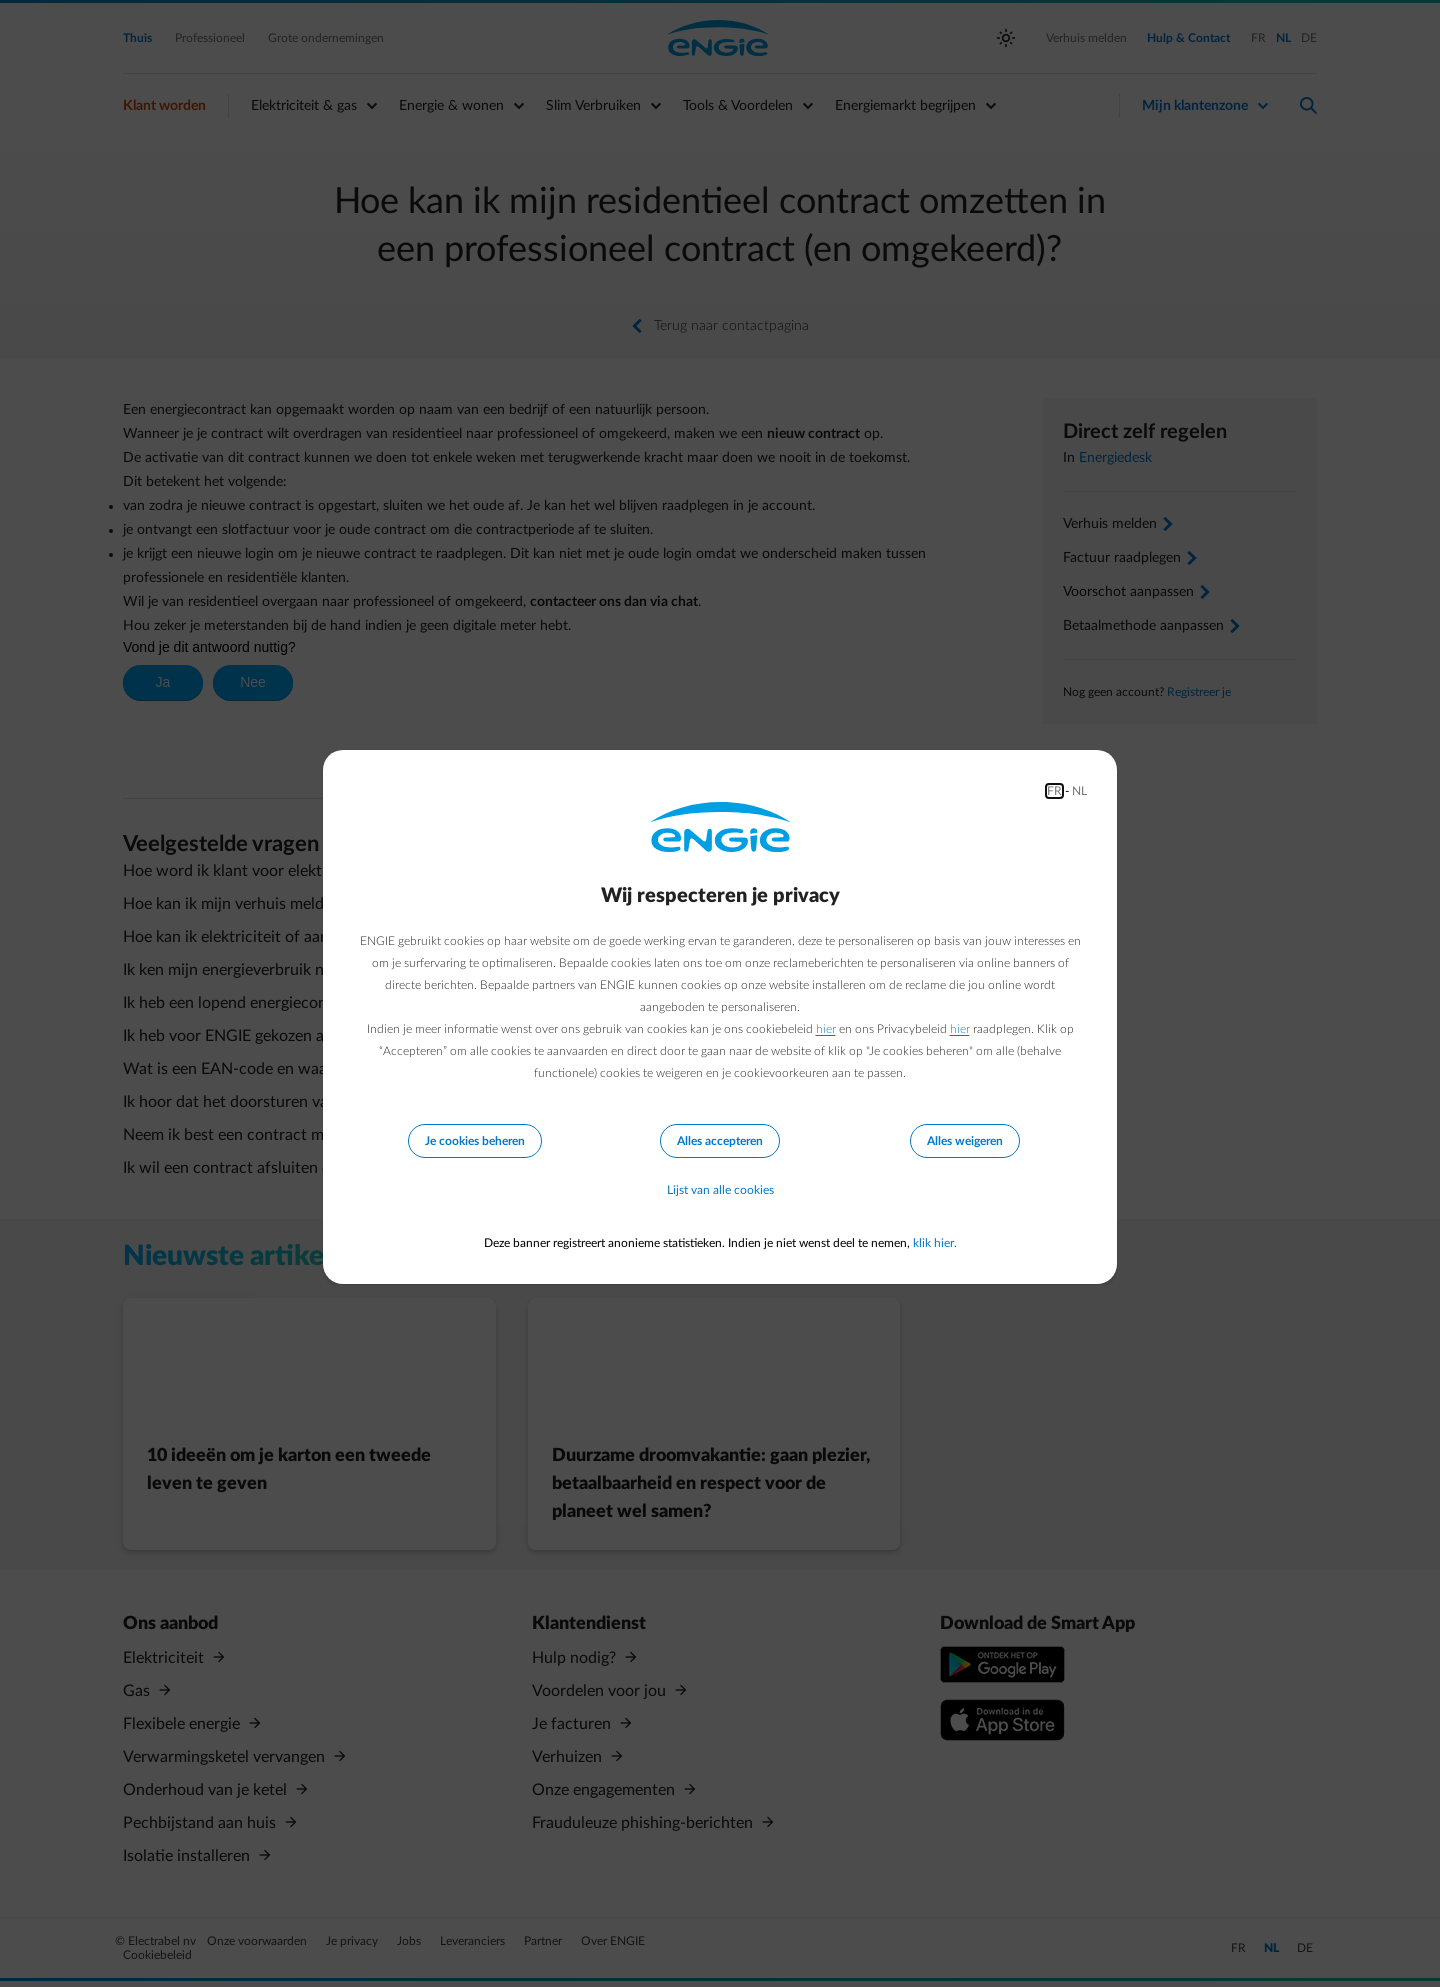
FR (1054, 791)
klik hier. (935, 1243)
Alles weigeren (965, 1141)
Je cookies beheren (475, 1141)
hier (826, 1029)
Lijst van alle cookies (720, 1191)
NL (1079, 791)
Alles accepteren (720, 1141)
